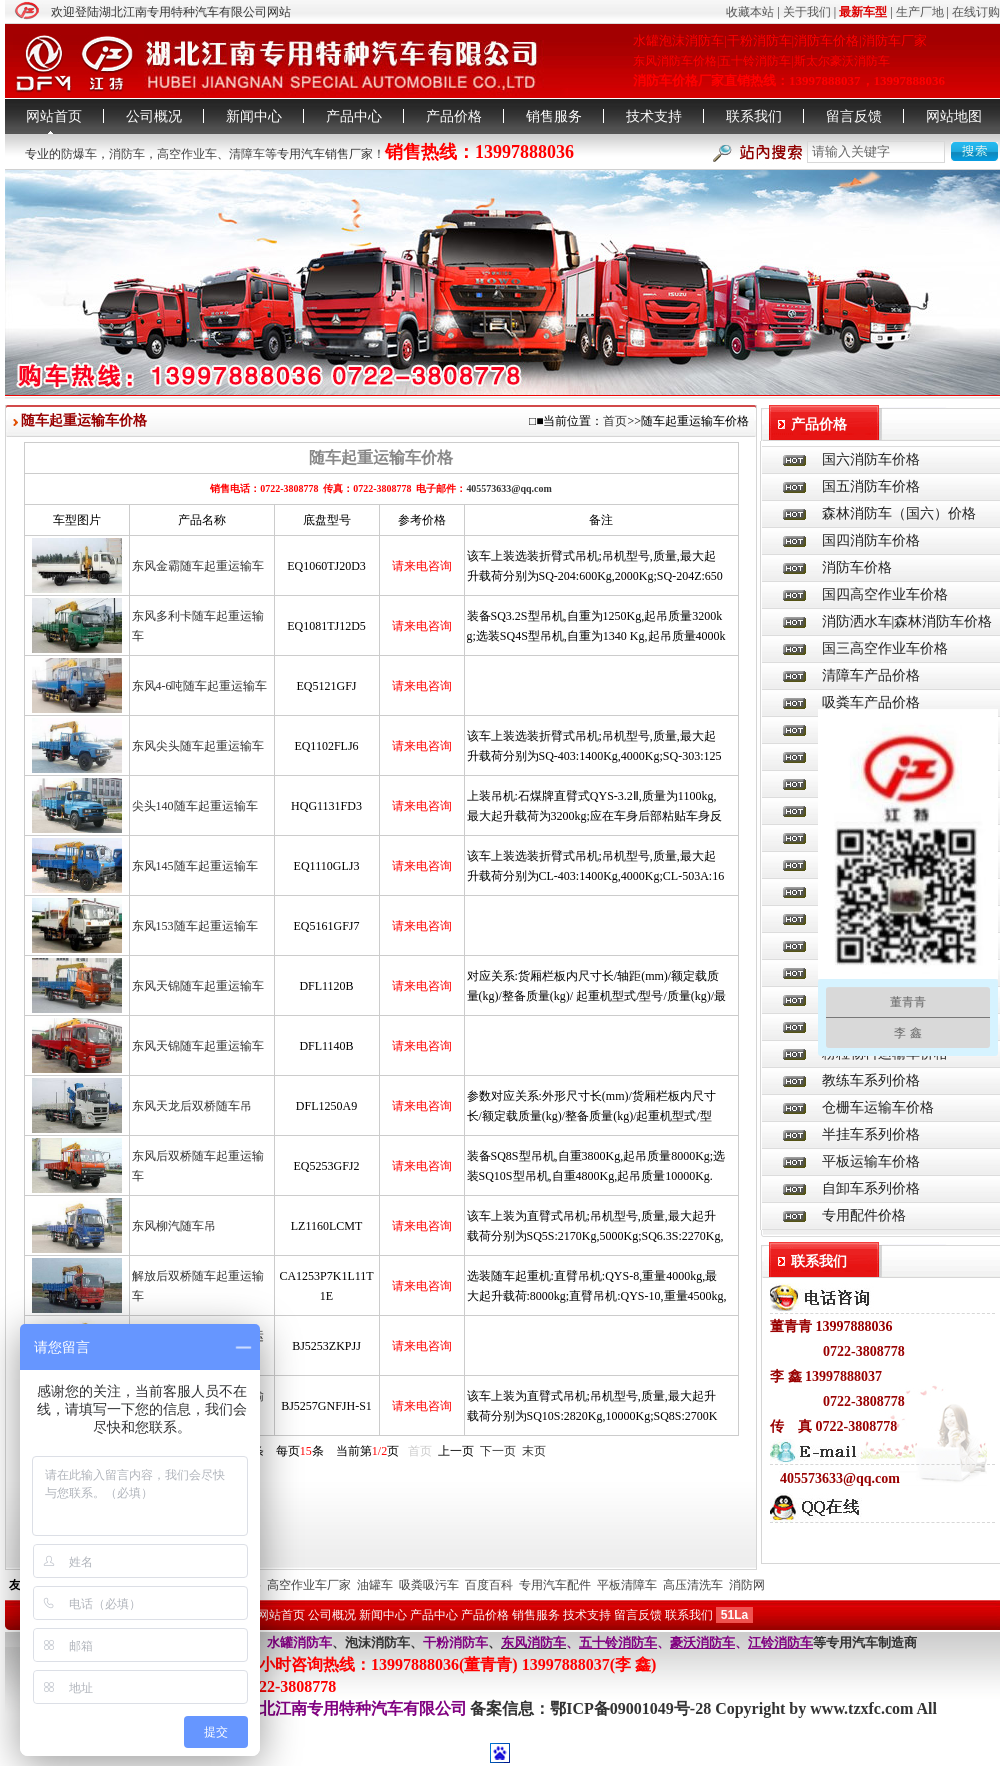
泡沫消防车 (377, 1642)
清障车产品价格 (871, 675)
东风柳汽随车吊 (174, 1226)
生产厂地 (920, 12)
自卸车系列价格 (871, 1188)
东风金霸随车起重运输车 (198, 566)
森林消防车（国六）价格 (899, 513)
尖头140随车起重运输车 (195, 806)
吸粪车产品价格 (871, 702)
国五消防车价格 (871, 486)
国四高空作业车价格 (885, 594)
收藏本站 (750, 12)
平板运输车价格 (871, 1161)
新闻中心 (254, 116)
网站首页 (54, 116)
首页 (615, 421)
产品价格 (454, 116)
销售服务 (554, 116)
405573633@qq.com (508, 488)
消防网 (747, 1585)
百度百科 (489, 1585)
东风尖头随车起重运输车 (198, 746)
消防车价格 (857, 567)
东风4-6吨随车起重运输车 (200, 686)
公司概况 (154, 116)
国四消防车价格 (871, 540)
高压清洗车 (693, 1585)
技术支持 (654, 116)
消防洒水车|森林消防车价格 (907, 621)
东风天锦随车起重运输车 (198, 986)
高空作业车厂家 (309, 1585)
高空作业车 (187, 154)
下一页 (498, 1451)
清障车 (247, 154)
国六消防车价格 (871, 459)
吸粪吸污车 (429, 1585)
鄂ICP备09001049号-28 (632, 1708)
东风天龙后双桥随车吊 (192, 1106)
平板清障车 (627, 1585)
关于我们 (807, 12)
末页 (534, 1451)
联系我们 (754, 116)
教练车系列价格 (871, 1080)
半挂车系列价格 (871, 1134)
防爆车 (79, 154)
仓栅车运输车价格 (878, 1107)
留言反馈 (854, 116)
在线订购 (976, 12)
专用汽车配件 (555, 1585)
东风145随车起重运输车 (195, 866)
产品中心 (354, 116)
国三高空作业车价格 (885, 648)
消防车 (127, 154)
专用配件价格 (864, 1215)
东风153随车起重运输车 (195, 926)
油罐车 (375, 1585)
